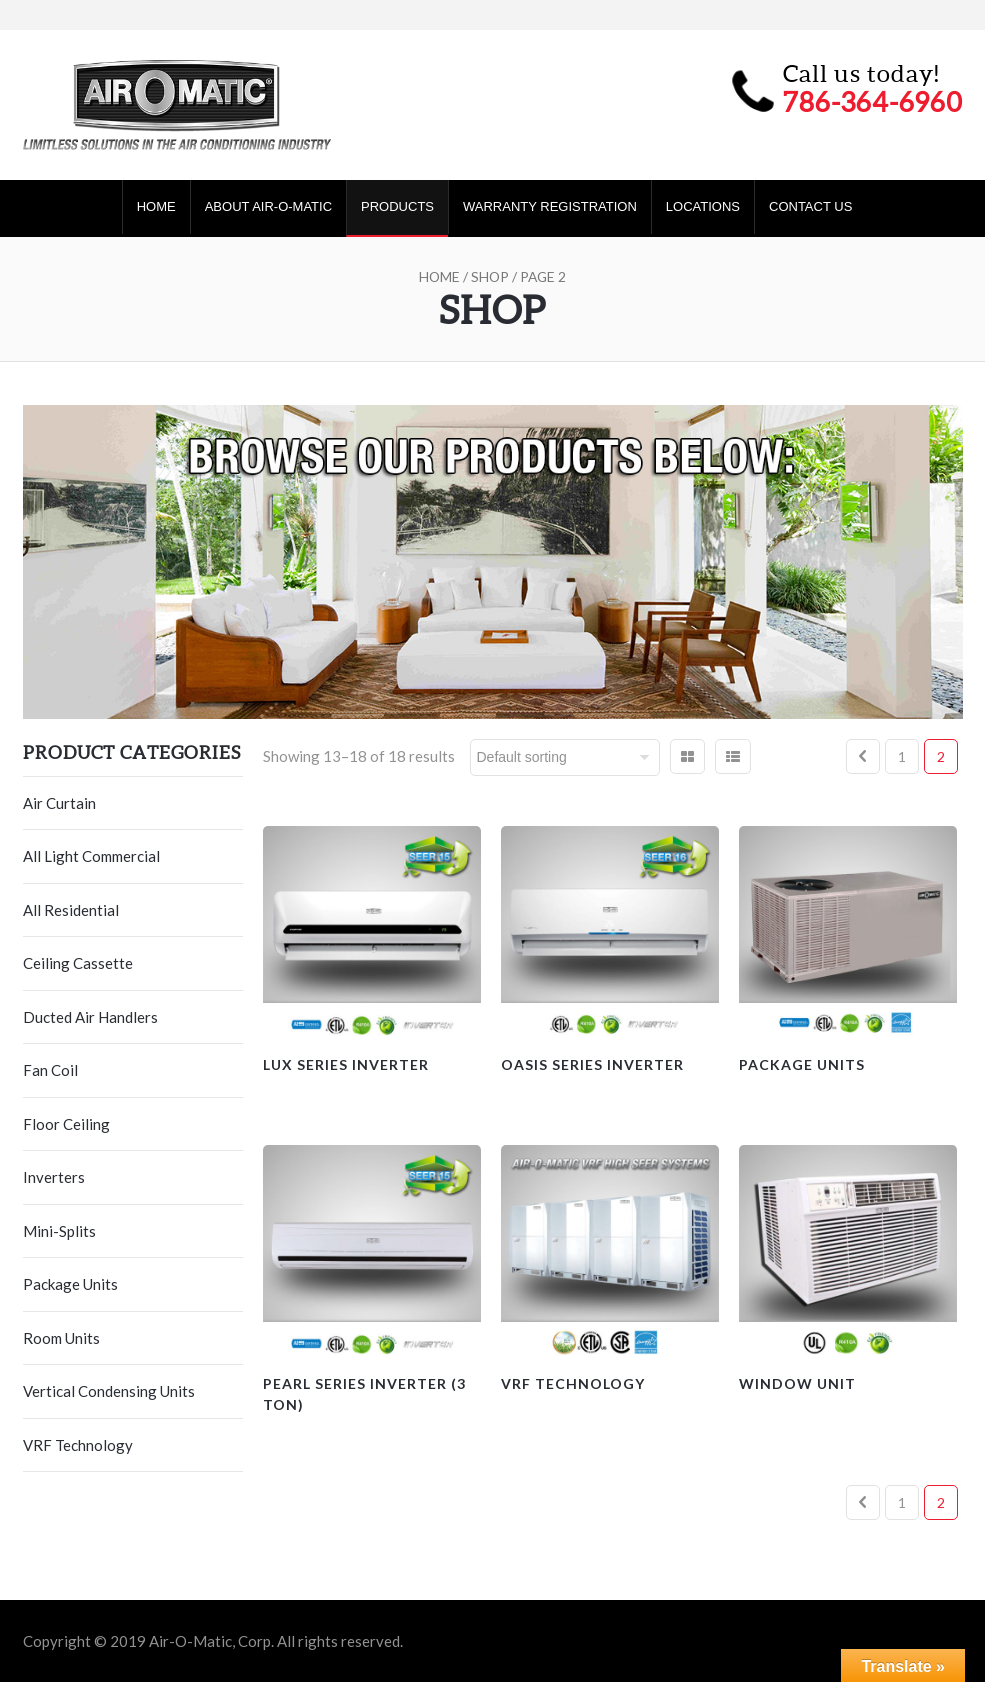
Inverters (54, 1177)
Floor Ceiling (66, 1124)
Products (397, 206)
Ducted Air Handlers (90, 1017)
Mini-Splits (59, 1231)
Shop (490, 276)
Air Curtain (59, 803)
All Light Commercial (91, 856)
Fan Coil (50, 1070)
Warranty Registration (550, 206)
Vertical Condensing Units (109, 1391)
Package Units (70, 1284)
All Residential (71, 910)
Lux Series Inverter (346, 1064)
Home (156, 206)
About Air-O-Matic (268, 206)
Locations (703, 206)
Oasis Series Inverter (592, 1064)
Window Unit (797, 1383)
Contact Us (810, 206)
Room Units (61, 1338)
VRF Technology (78, 1445)
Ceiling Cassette (78, 963)
